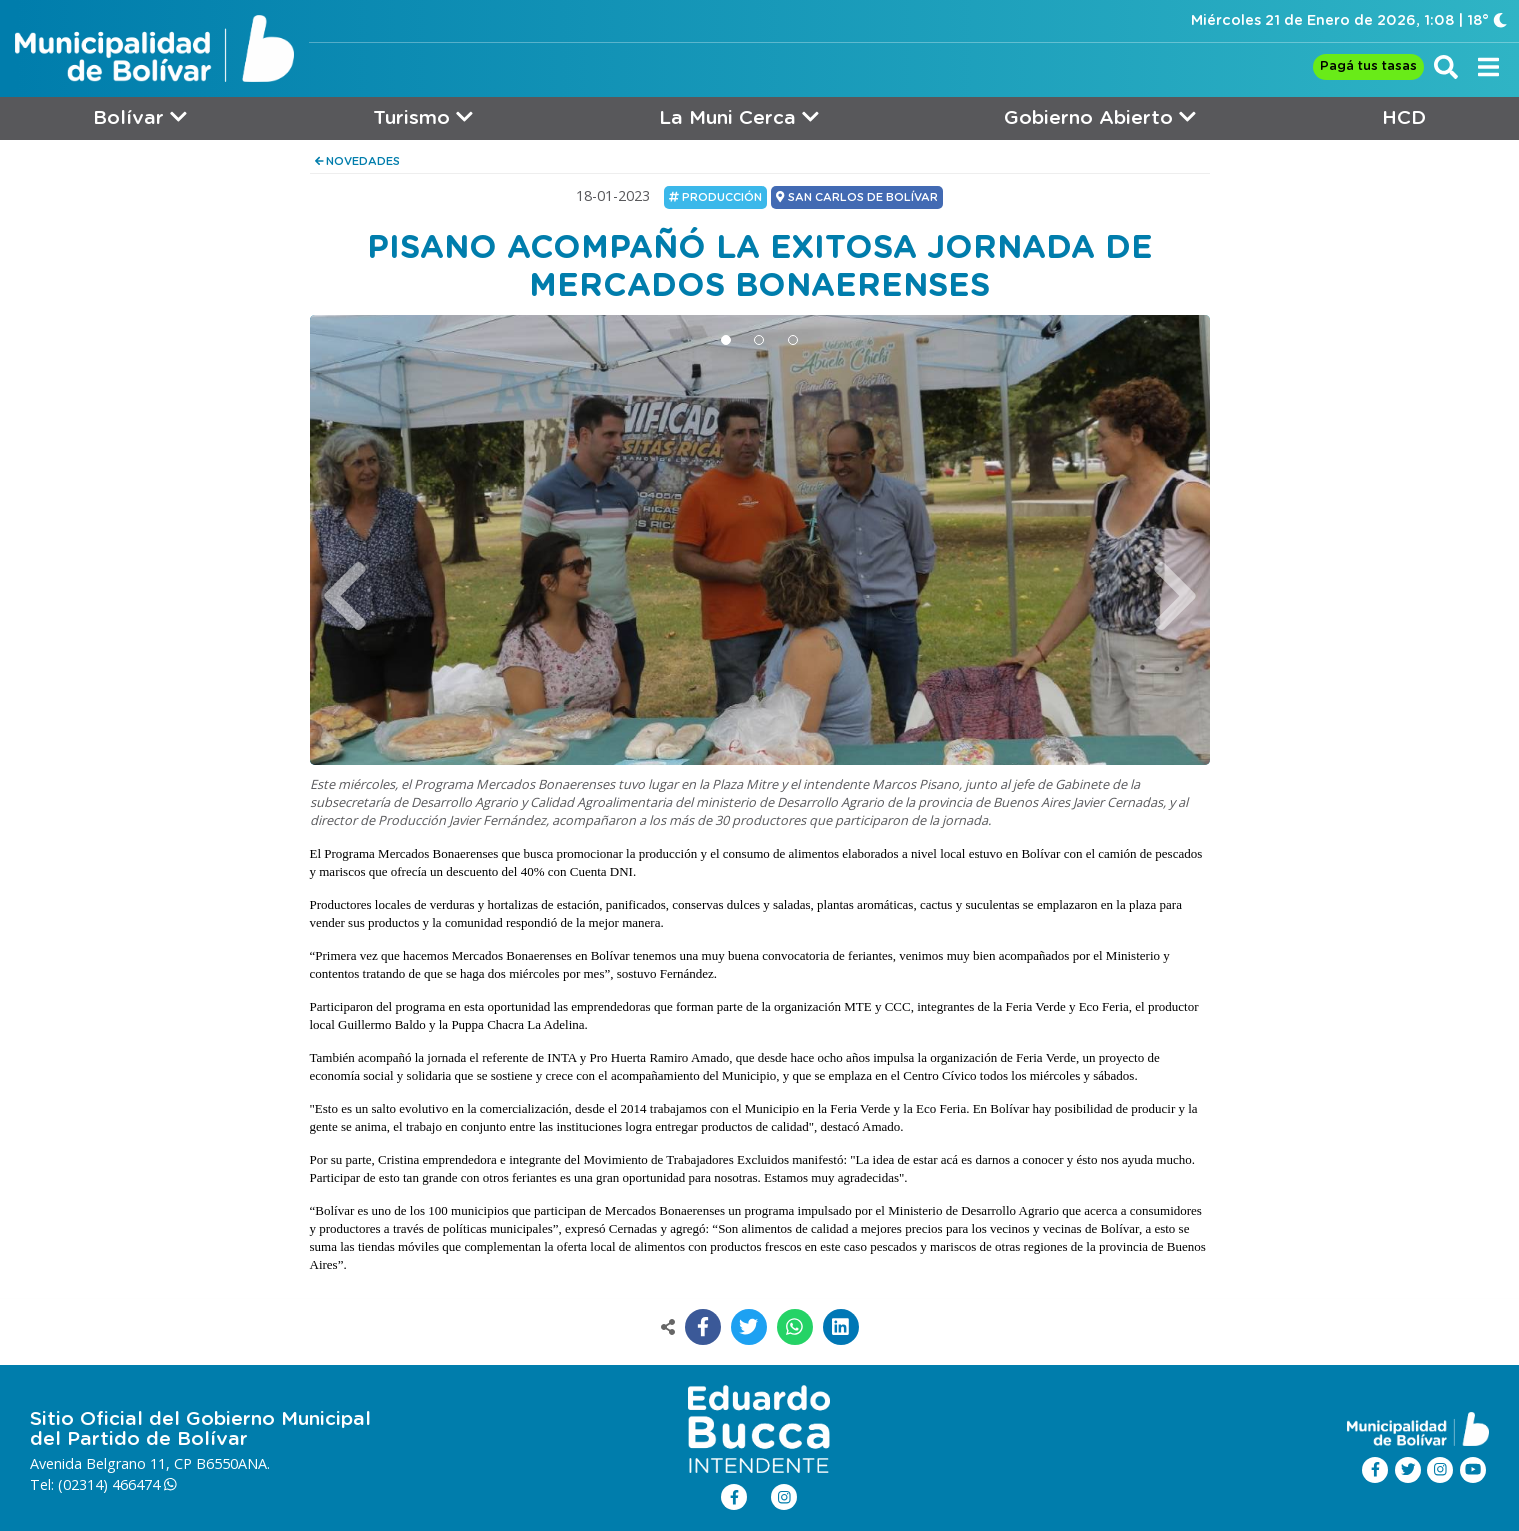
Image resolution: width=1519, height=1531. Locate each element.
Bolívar (140, 117)
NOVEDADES (358, 161)
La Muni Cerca (739, 117)
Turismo (423, 117)
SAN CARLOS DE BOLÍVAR (856, 197)
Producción (715, 197)
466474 (144, 1484)
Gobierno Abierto (1100, 117)
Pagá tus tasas (1368, 66)
